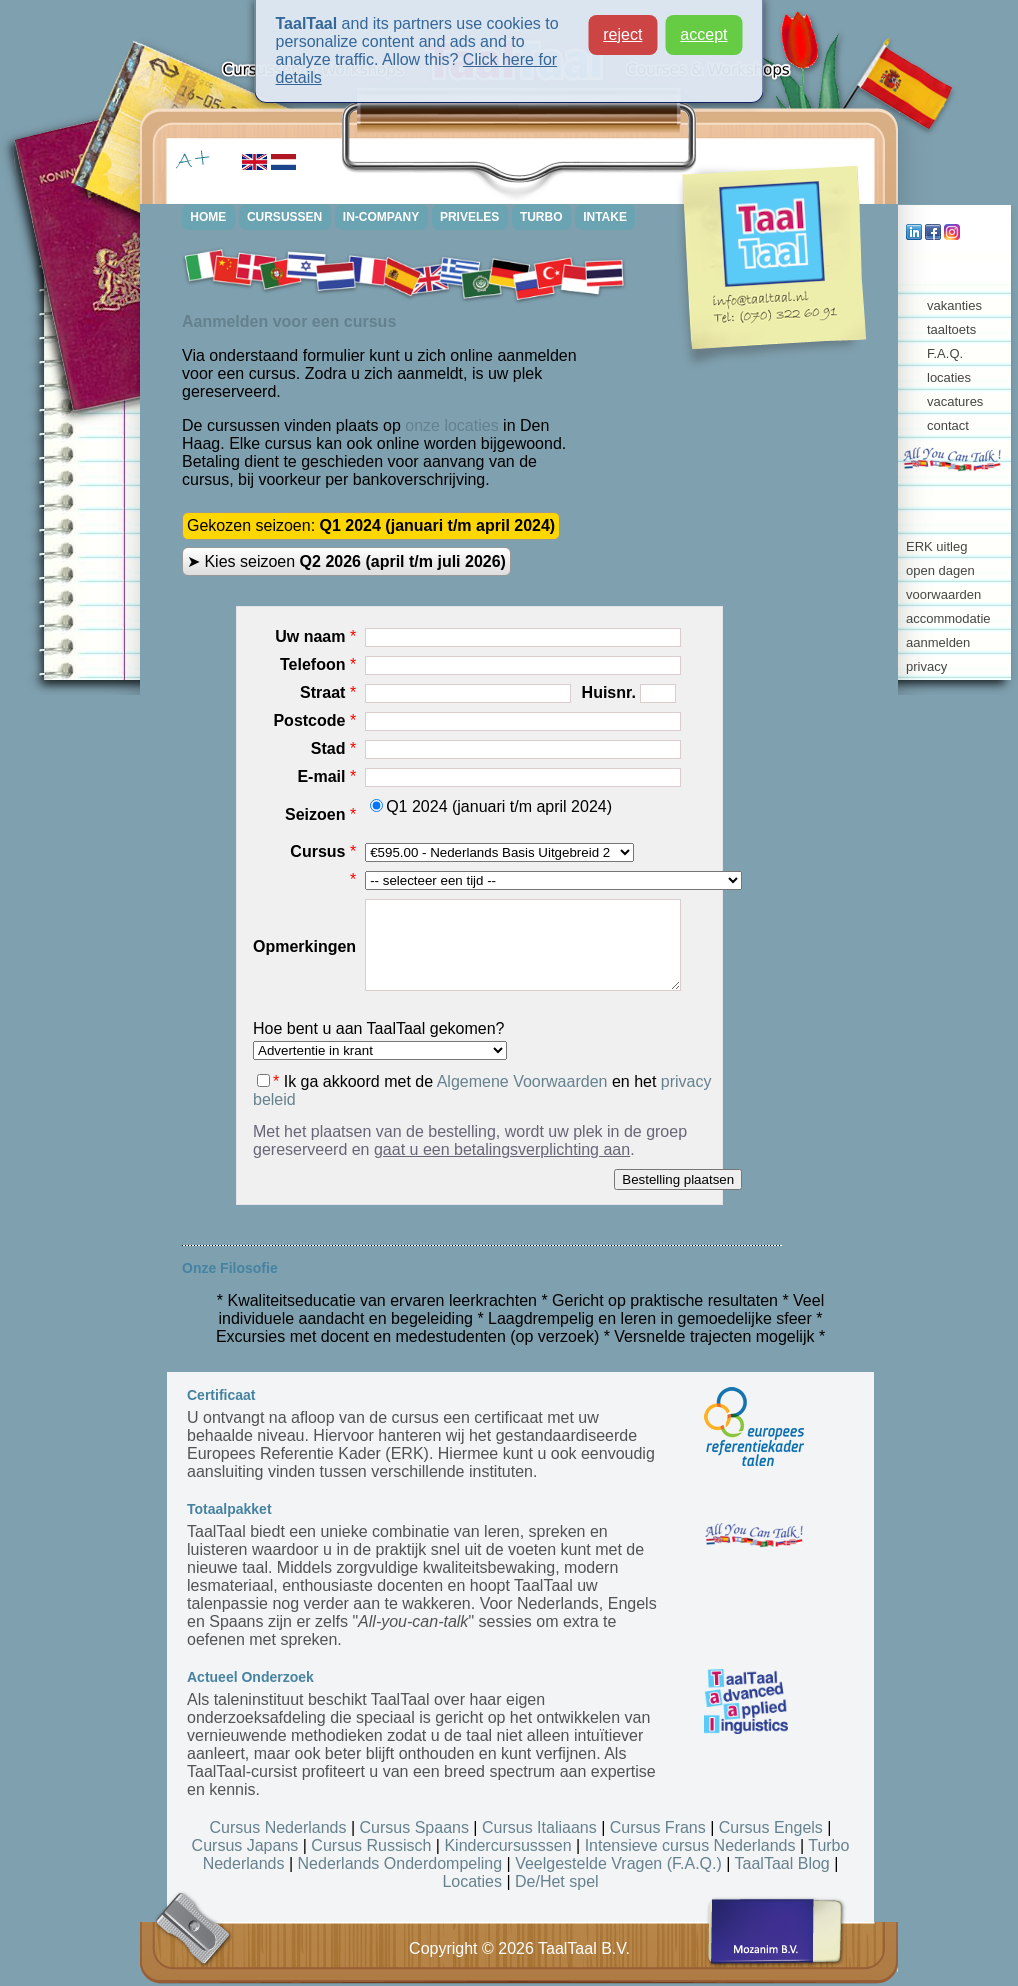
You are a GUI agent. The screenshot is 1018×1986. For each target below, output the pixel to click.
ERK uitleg (936, 546)
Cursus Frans (658, 1827)
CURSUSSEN (285, 217)
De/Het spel (557, 1881)
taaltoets (951, 329)
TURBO (543, 217)
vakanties (954, 305)
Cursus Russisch (371, 1845)
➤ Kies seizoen (346, 561)
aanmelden (938, 642)
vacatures (955, 401)
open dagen (940, 570)
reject (622, 32)
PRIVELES (471, 217)
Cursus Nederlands (278, 1827)
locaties (949, 377)
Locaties (472, 1881)
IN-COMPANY (382, 217)
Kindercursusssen (507, 1845)
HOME (209, 217)
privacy (926, 666)
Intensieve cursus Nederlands (690, 1845)
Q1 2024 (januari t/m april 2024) (491, 806)
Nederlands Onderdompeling (400, 1863)
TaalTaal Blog (782, 1863)
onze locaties (451, 425)
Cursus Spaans (414, 1827)
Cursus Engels (771, 1827)
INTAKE (608, 217)
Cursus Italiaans (539, 1827)
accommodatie (948, 618)
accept (703, 32)
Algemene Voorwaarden (522, 1081)
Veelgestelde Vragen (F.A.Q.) (618, 1863)
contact (948, 425)
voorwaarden (943, 594)
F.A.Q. (945, 353)
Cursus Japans (245, 1845)
